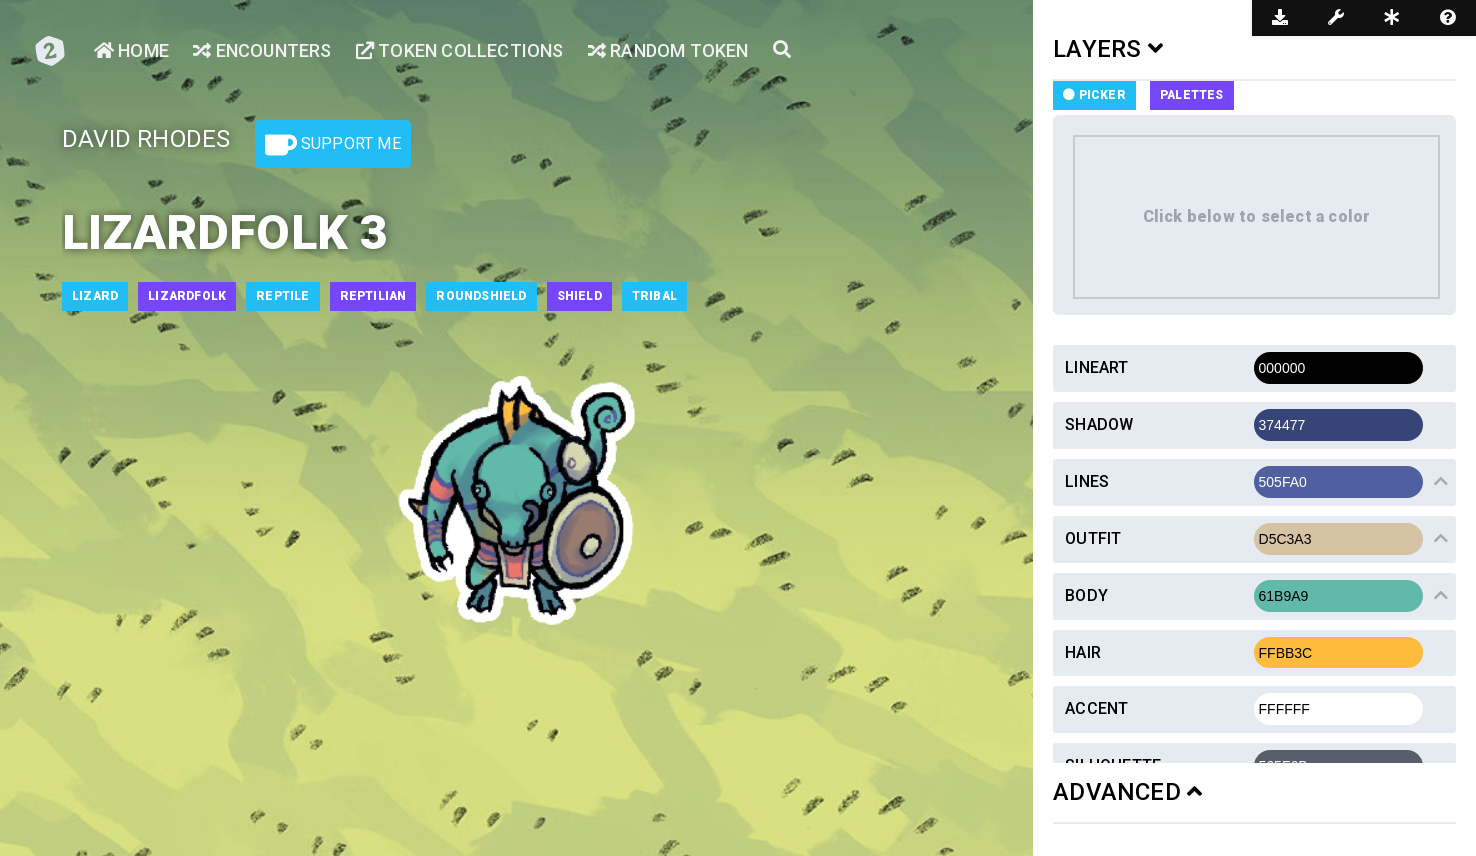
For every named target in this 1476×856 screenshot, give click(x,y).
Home (131, 50)
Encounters (262, 50)
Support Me (333, 145)
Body (1086, 595)
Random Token (668, 50)
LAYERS (1108, 49)
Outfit (1093, 538)
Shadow (1099, 424)
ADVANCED (1127, 792)
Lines (1087, 481)
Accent (1096, 708)
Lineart (1096, 367)
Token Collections (460, 50)
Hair (1083, 652)
